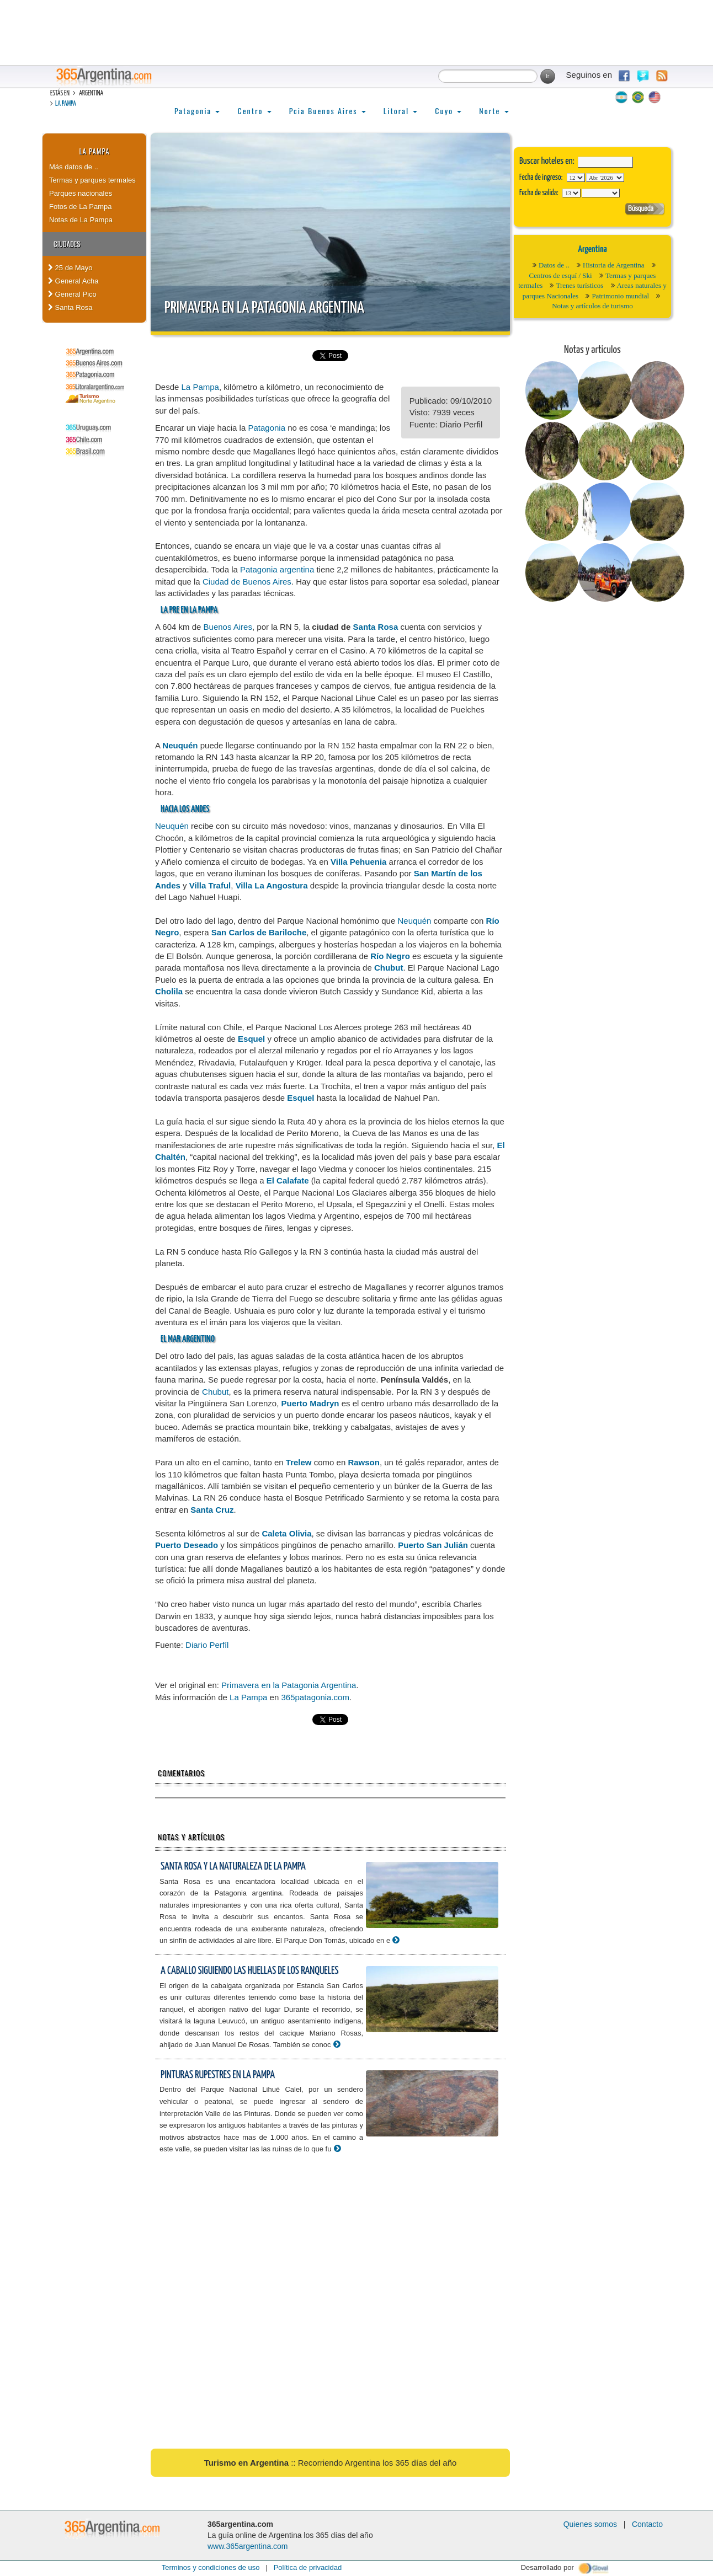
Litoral (401, 110)
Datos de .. (554, 265)
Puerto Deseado (186, 1545)
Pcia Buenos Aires (327, 110)
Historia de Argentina (614, 265)
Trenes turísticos (579, 285)
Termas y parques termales (92, 180)
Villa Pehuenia (358, 861)
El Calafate (288, 1180)
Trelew (299, 1462)
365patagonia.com (315, 1697)
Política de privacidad (308, 2567)
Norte (493, 110)
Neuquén (180, 745)
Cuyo (448, 110)
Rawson (364, 1462)
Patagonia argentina (277, 569)
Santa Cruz (211, 1509)
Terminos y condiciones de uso (211, 2567)
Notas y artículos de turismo (592, 306)
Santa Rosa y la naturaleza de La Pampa (233, 1866)
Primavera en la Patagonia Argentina (264, 308)
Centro (254, 110)
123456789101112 (605, 177)
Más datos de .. (73, 167)
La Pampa (65, 104)
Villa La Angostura (272, 885)
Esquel (251, 1038)
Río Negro (390, 956)
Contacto (647, 2524)
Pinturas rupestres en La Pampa (218, 2075)
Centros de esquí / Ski (560, 275)
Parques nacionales (80, 193)
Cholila (169, 991)
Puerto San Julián (433, 1545)
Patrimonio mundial (620, 296)
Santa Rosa (70, 307)
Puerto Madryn (310, 1403)
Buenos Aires (228, 626)
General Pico (72, 294)
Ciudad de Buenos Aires (247, 581)
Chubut (388, 967)
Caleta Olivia (286, 1533)
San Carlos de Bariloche (259, 932)
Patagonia (197, 110)
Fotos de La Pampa (80, 206)
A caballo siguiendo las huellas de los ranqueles (250, 1971)
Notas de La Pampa (81, 220)
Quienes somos (590, 2524)
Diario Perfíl (206, 1645)
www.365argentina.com (247, 2546)
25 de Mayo (70, 268)
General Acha (73, 281)
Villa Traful (210, 885)
